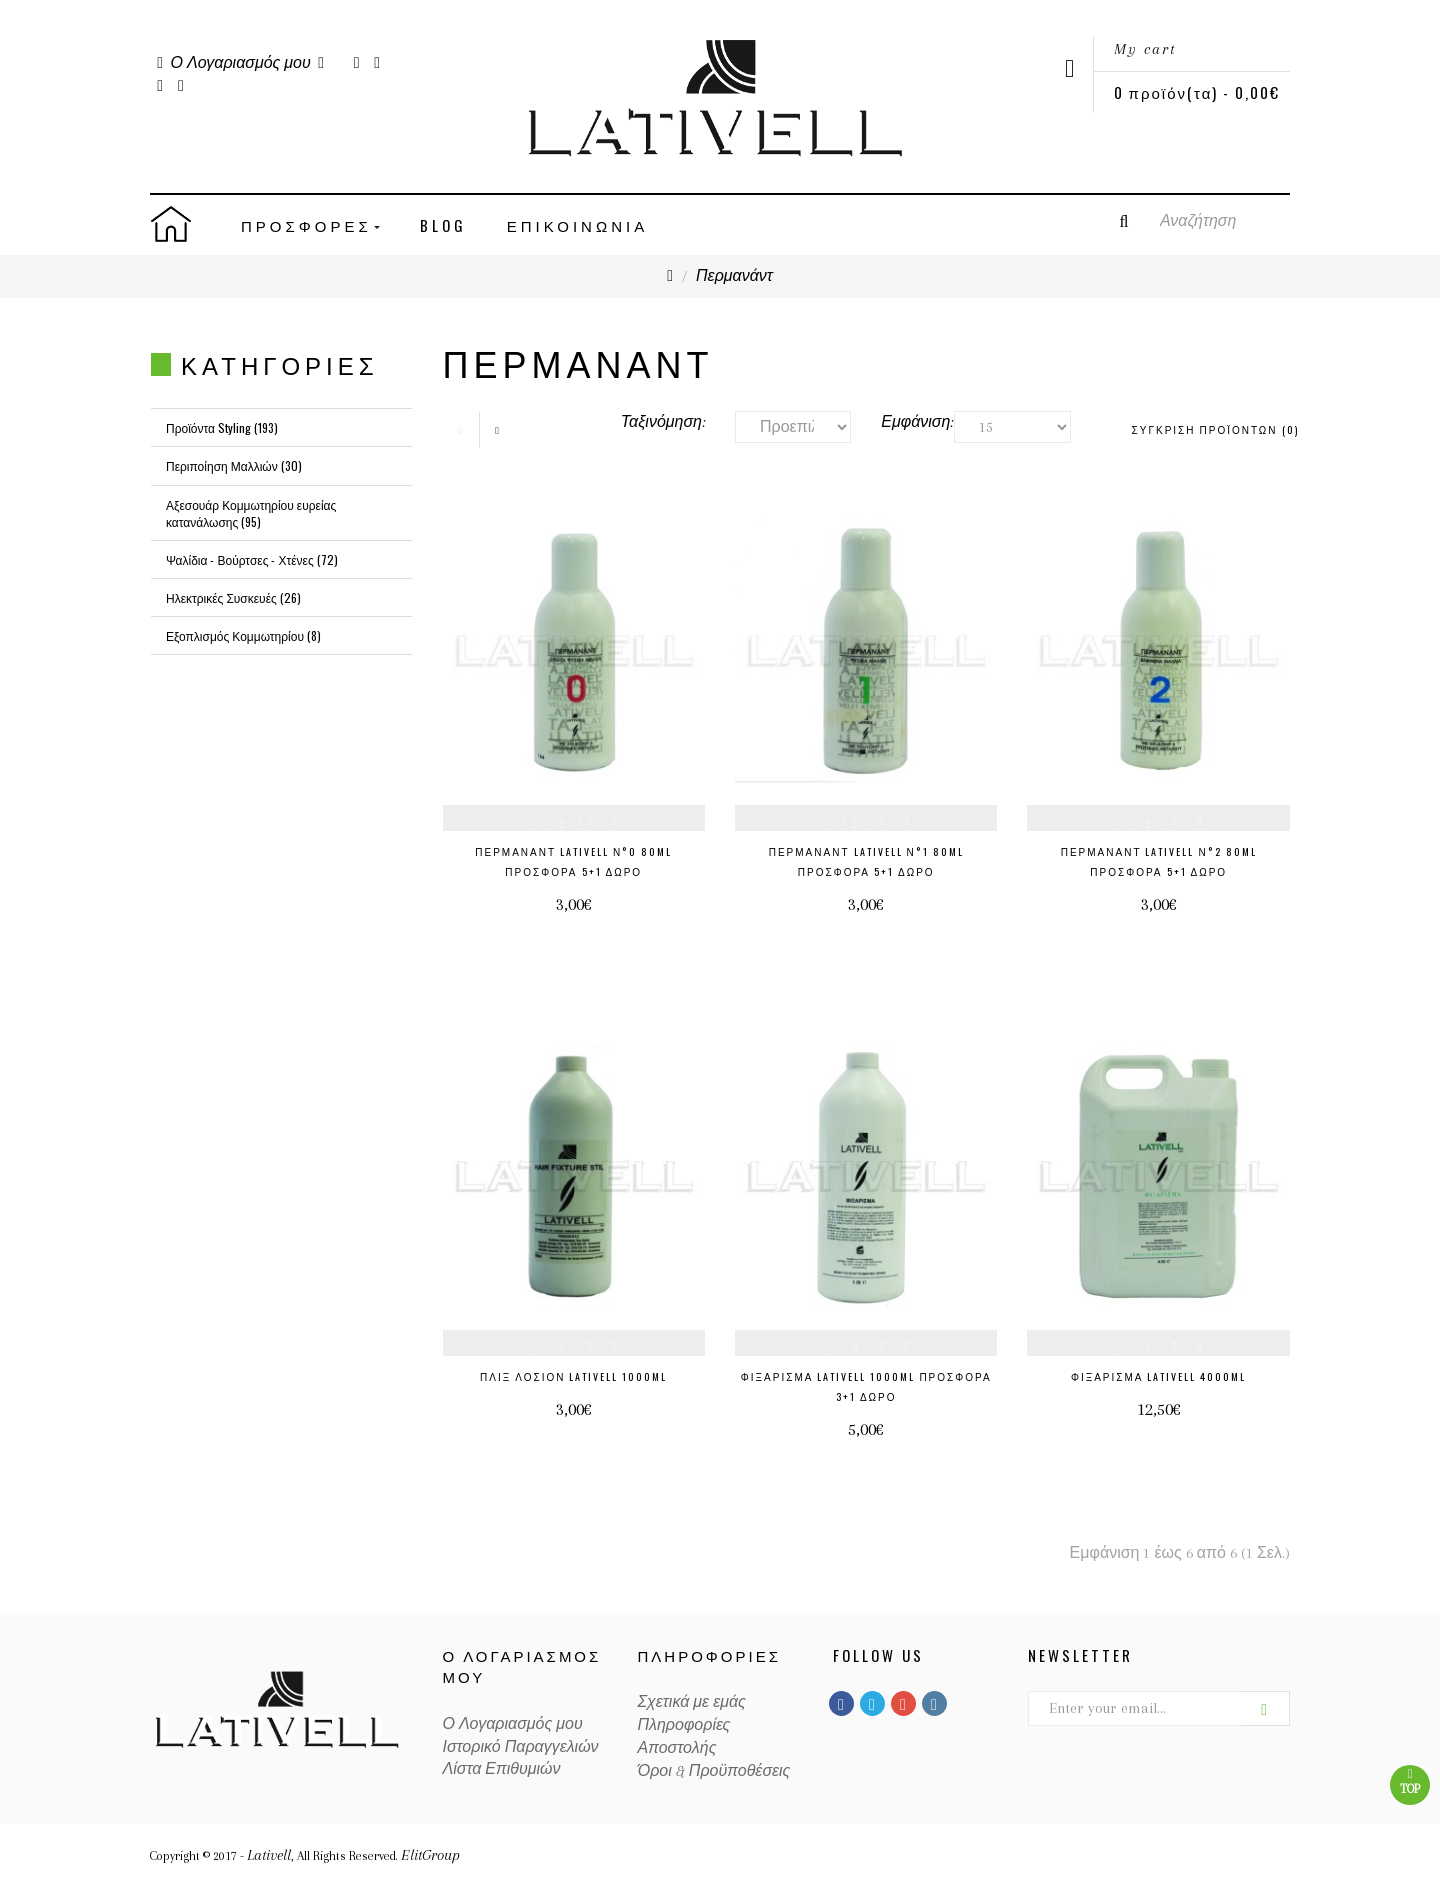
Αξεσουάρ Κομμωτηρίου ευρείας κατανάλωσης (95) (251, 513)
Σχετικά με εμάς (692, 1702)
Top (1410, 1781)
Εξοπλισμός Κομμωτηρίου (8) (243, 635)
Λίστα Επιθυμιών (502, 1769)
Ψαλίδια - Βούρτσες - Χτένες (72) (252, 559)
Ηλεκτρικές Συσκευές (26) (233, 597)
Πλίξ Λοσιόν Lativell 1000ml (573, 1376)
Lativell (269, 1855)
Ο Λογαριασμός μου (513, 1724)
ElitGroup (430, 1855)
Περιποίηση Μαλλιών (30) (234, 465)
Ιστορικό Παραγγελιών (521, 1747)
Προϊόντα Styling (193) (222, 427)
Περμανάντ (734, 276)
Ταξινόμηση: (663, 422)
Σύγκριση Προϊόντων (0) (1215, 429)
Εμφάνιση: (902, 422)
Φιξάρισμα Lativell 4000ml (1159, 1376)
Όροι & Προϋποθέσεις (714, 1771)
